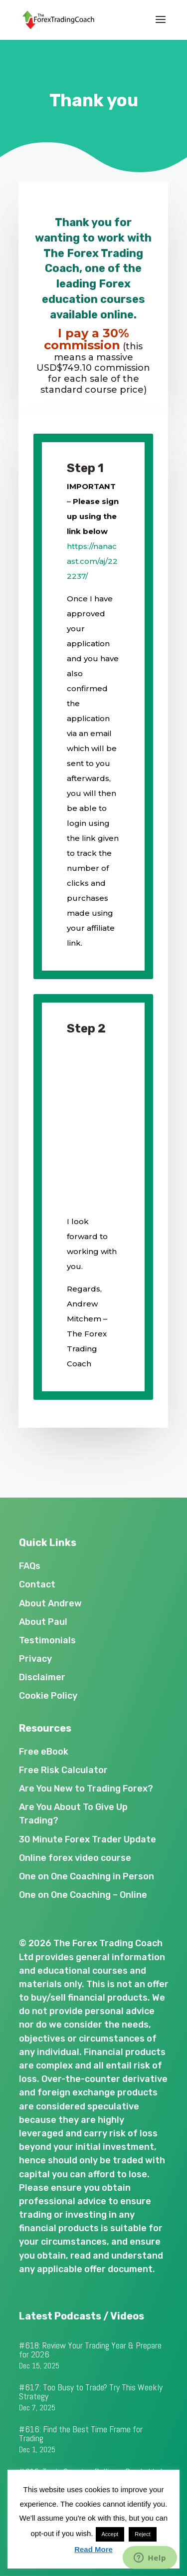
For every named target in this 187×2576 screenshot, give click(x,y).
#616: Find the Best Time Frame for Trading (81, 2433)
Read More (93, 2549)
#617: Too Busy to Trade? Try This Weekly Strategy (91, 2391)
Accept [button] (110, 2534)
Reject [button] (142, 2534)
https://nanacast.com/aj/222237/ (92, 561)
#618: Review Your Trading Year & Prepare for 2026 (90, 2349)
